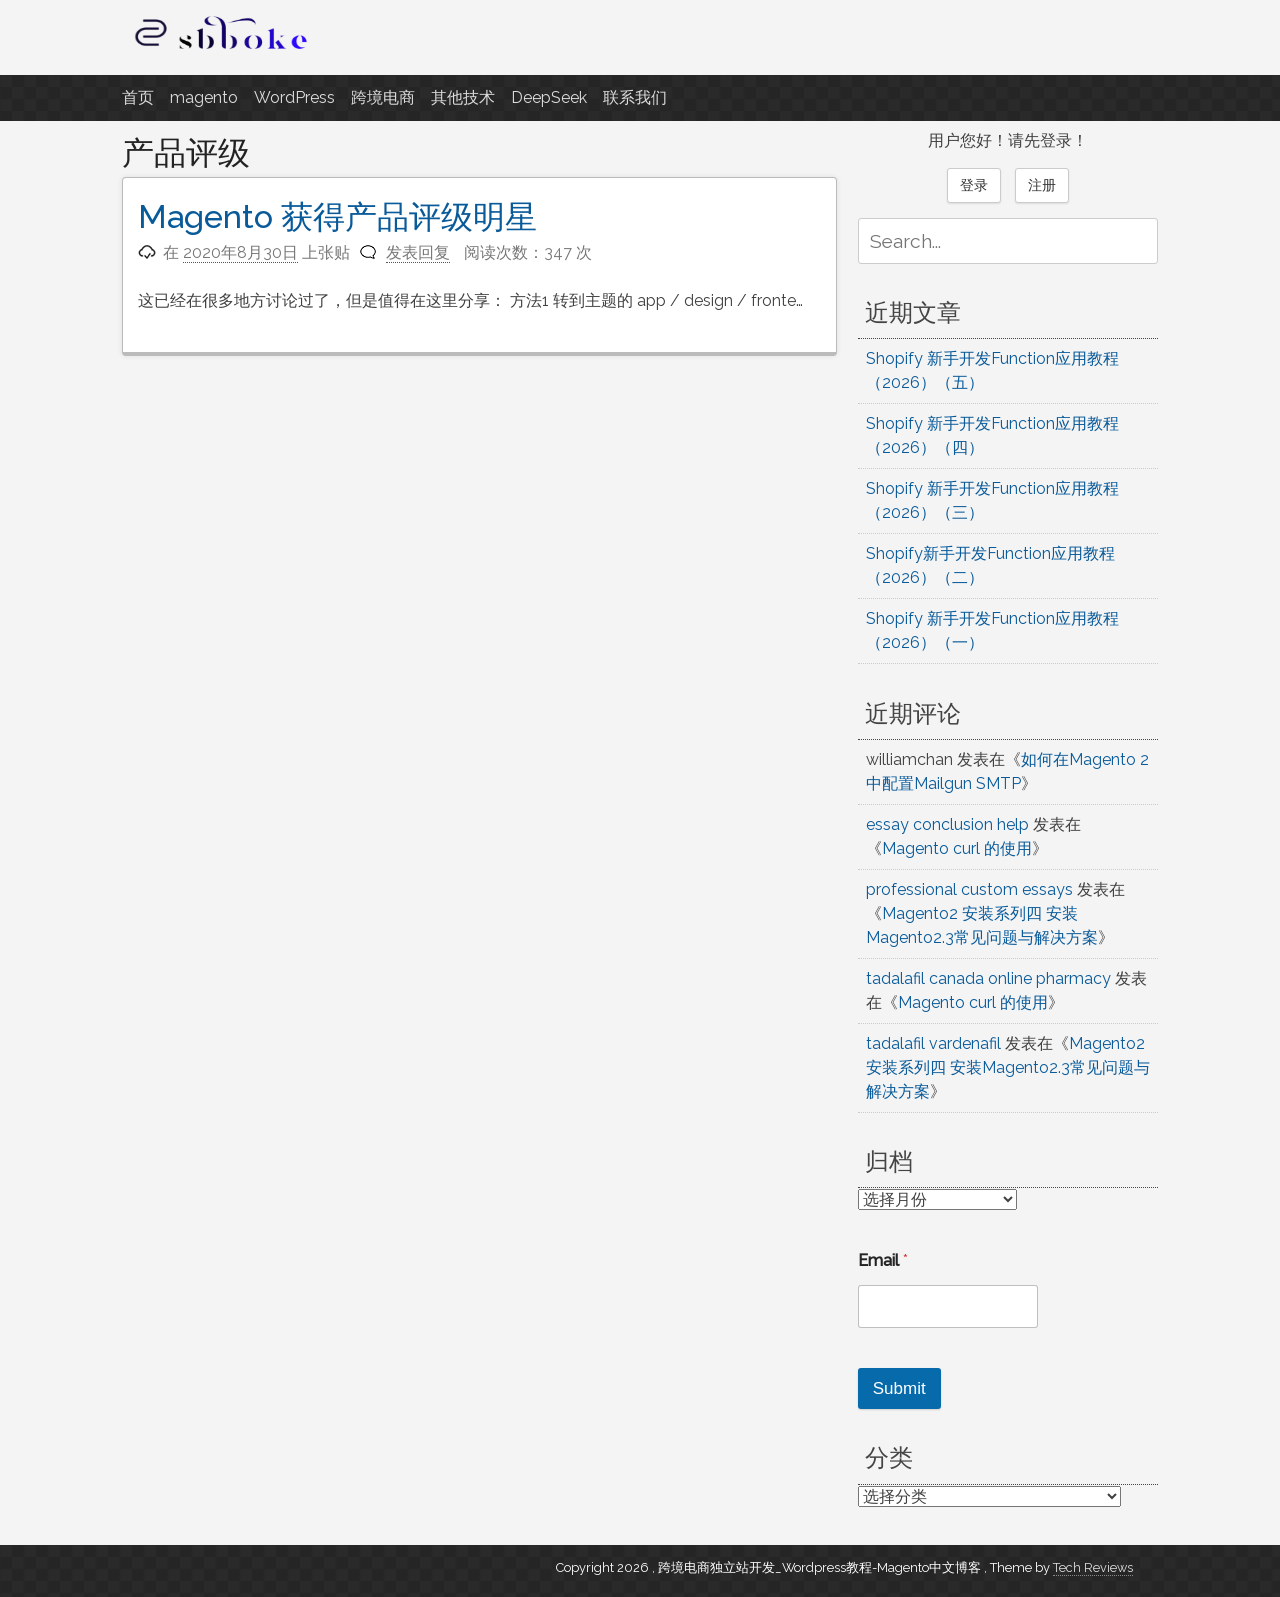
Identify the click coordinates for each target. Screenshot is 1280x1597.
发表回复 (418, 252)
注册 (1042, 185)
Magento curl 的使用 (957, 848)
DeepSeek (549, 97)
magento (204, 97)
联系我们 (635, 97)
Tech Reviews (1093, 1567)
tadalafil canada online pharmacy (988, 978)
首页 (138, 97)
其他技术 (463, 97)
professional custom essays (969, 889)
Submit (899, 1388)
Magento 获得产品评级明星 (337, 216)
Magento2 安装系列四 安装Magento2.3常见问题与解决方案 (1008, 1067)
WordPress (294, 97)
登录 (974, 185)
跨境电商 (383, 97)
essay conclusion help (947, 824)
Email (883, 1260)
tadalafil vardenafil (933, 1043)
